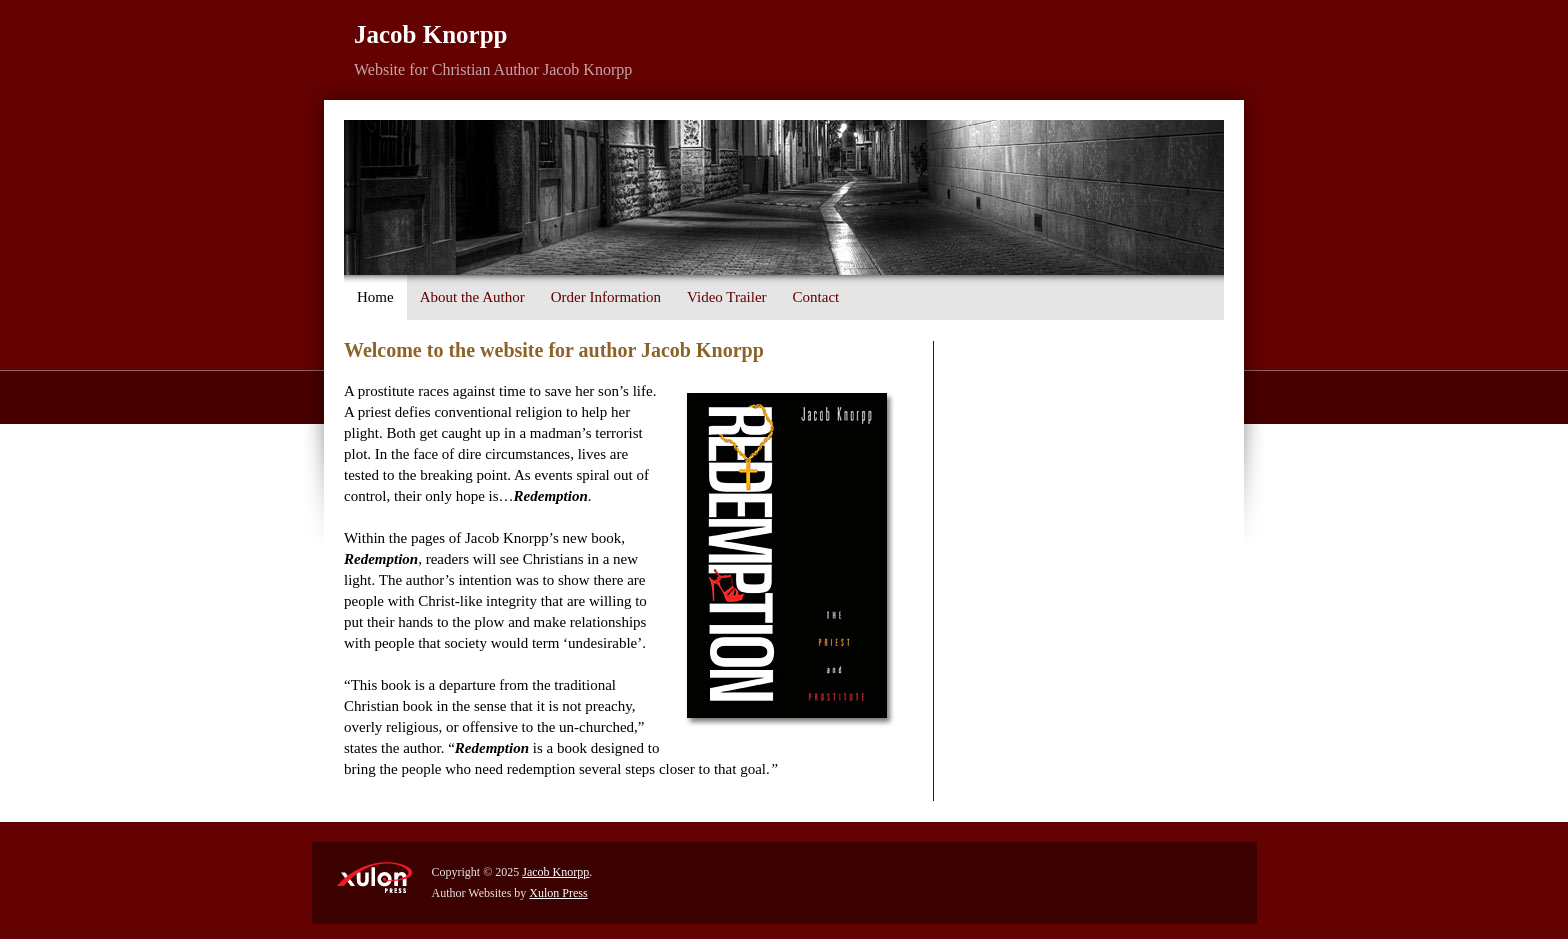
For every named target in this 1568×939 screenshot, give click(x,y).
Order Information (606, 297)
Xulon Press (558, 893)
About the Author (472, 297)
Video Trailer (727, 297)
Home (375, 297)
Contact (816, 297)
